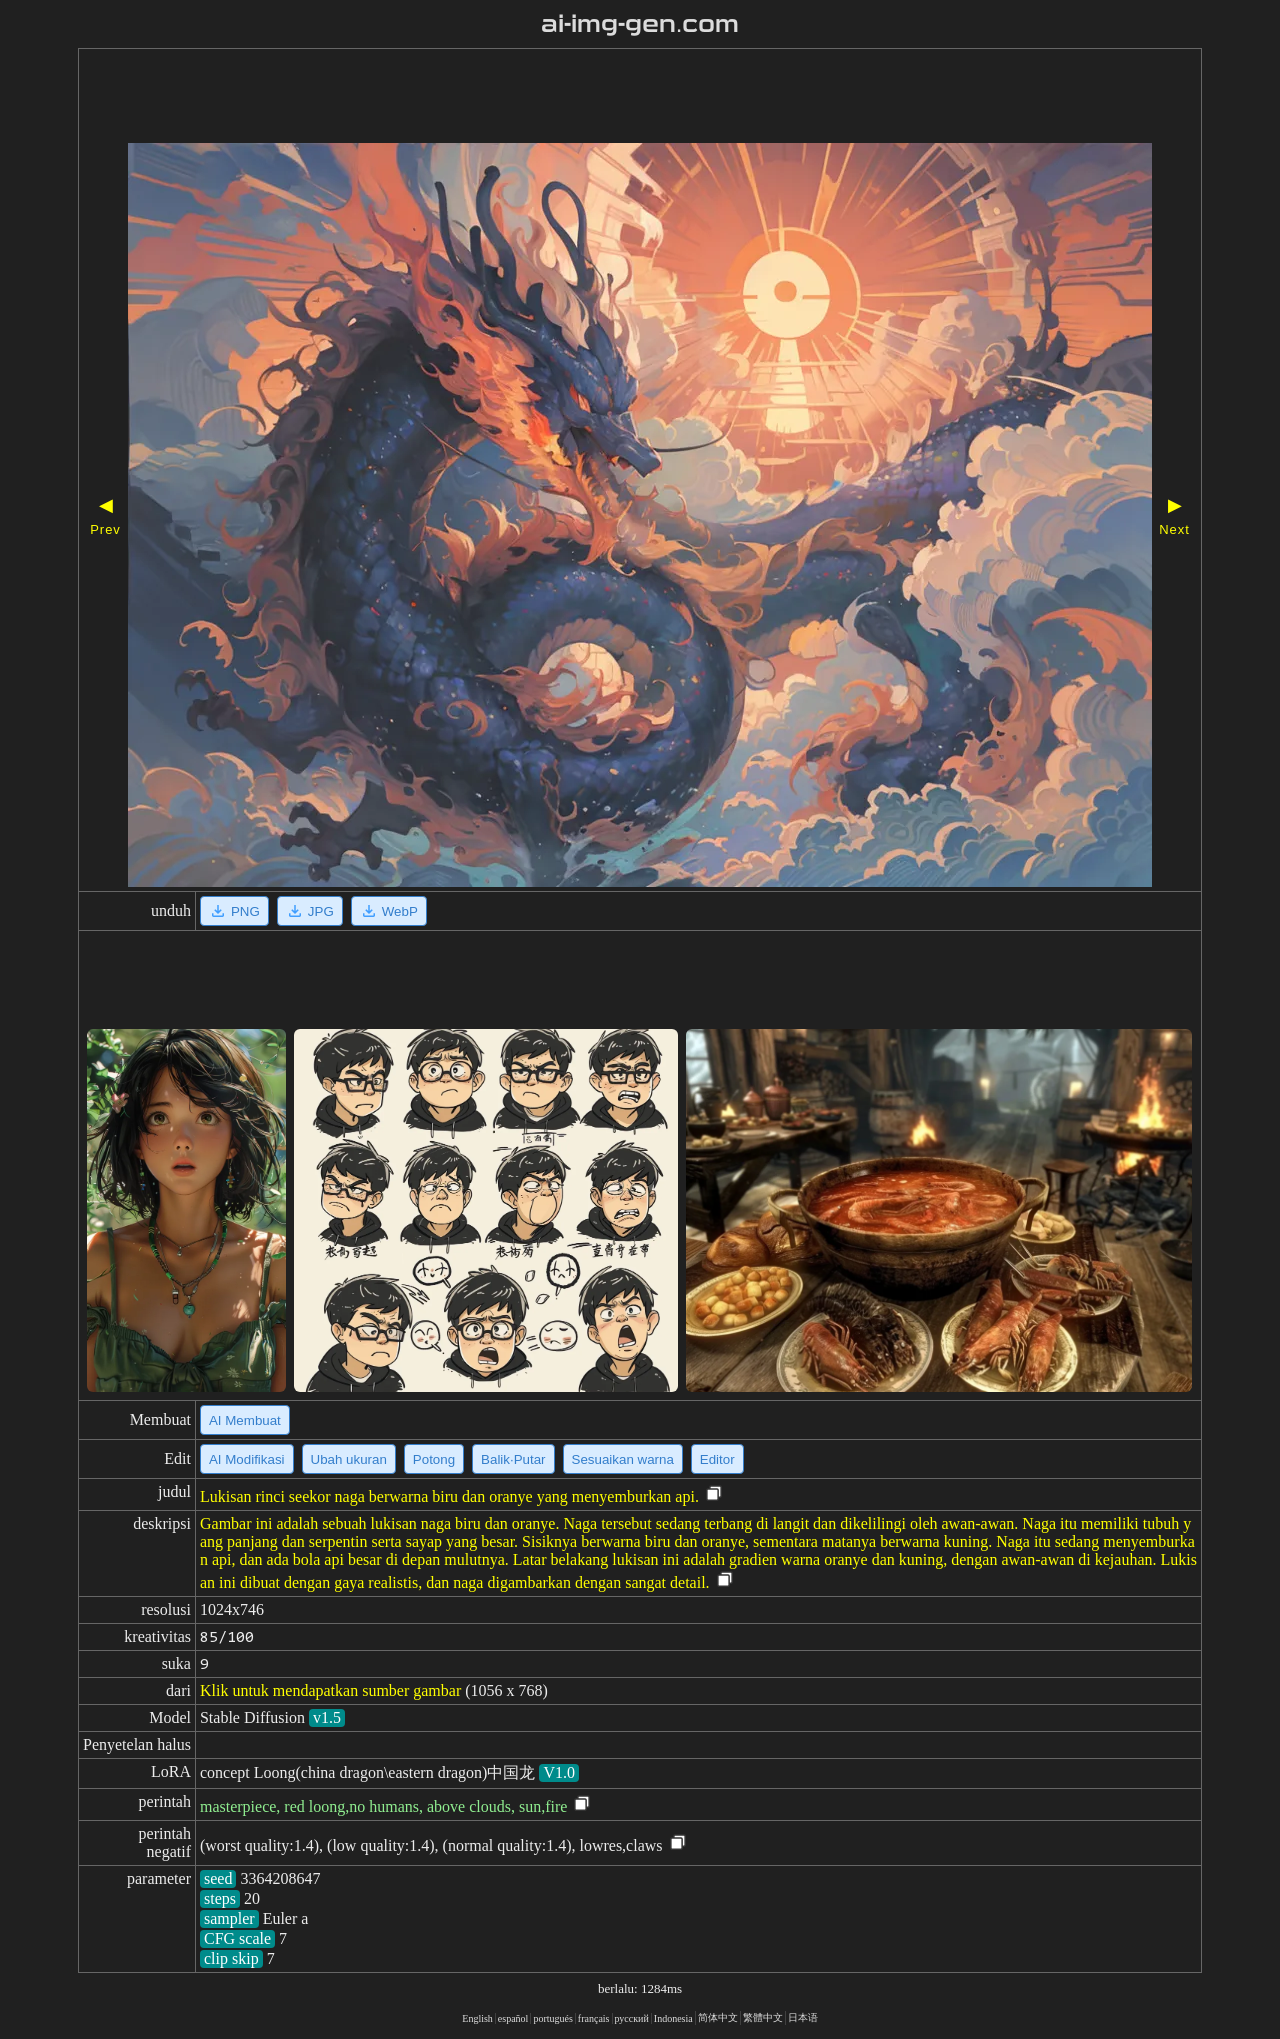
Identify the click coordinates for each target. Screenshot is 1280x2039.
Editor (717, 1459)
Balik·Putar (513, 1459)
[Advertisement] (583, 98)
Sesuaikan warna (623, 1459)
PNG (234, 911)
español (513, 2018)
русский (632, 2018)
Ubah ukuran (349, 1459)
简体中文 (718, 2017)
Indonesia (673, 2018)
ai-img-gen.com (640, 24)
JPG (310, 911)
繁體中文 (763, 2017)
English (477, 2018)
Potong (434, 1459)
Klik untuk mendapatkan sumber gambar (330, 1690)
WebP (389, 911)
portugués (552, 2018)
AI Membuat (245, 1420)
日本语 (803, 2017)
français (594, 2018)
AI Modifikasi (247, 1459)
